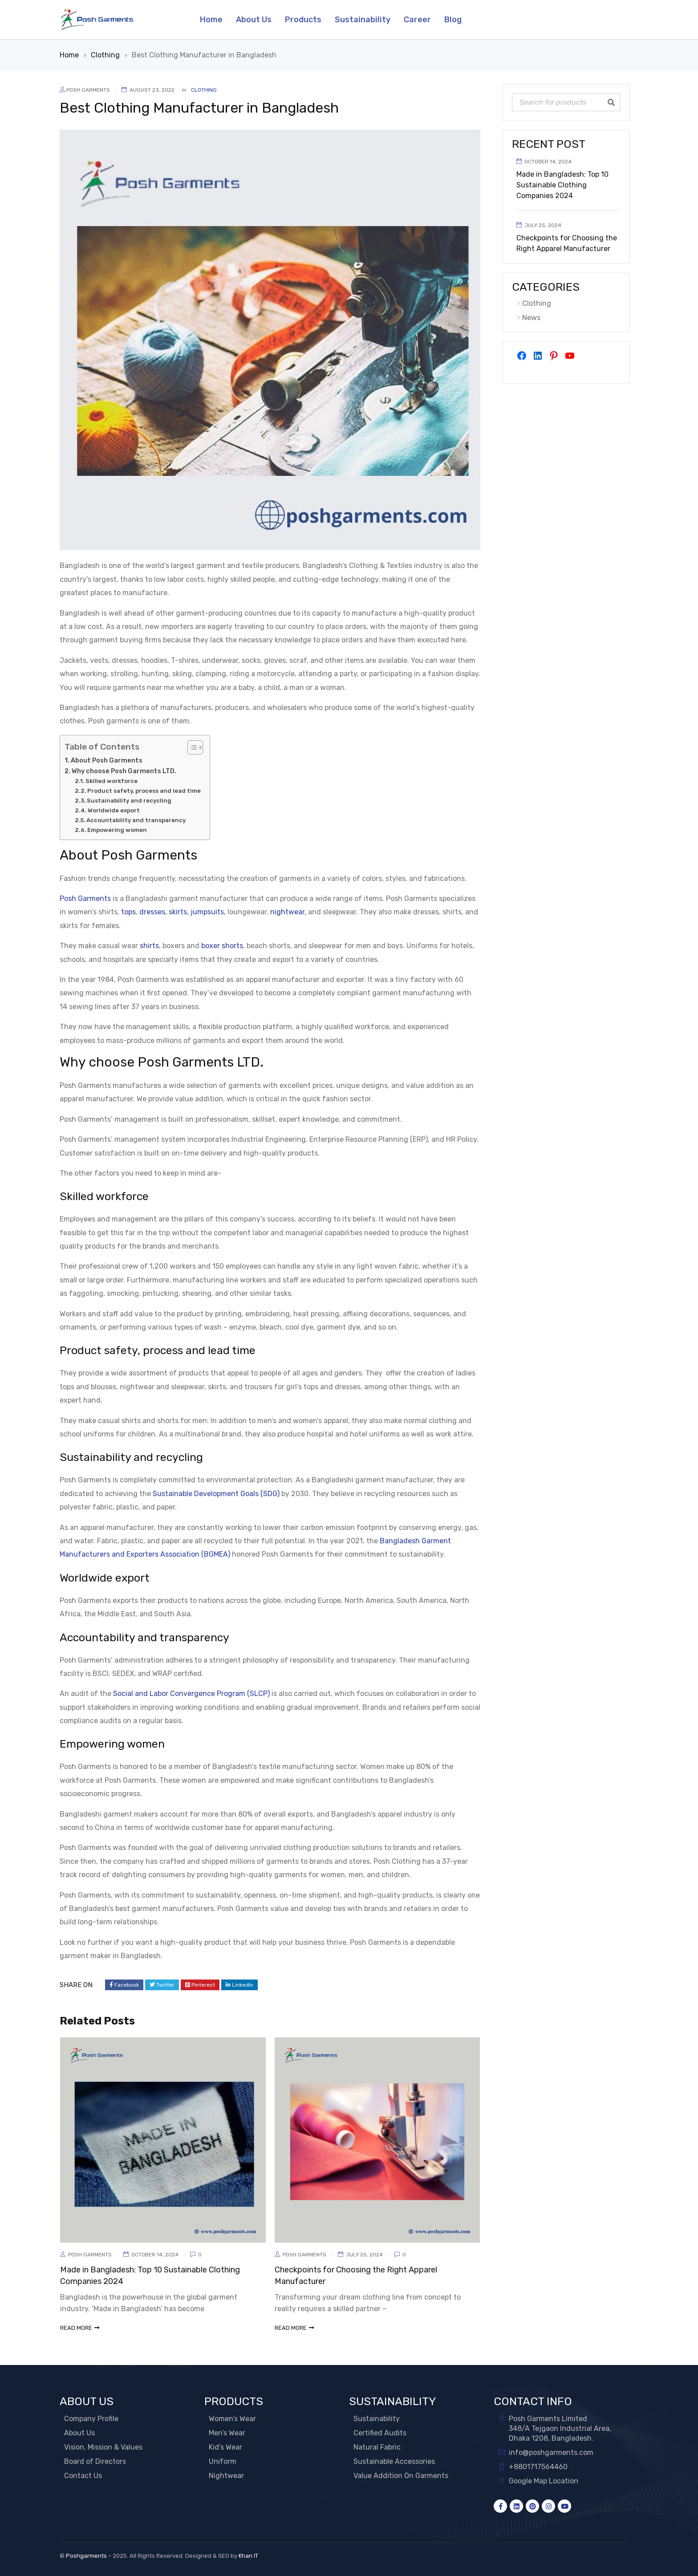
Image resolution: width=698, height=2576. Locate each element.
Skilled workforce (111, 781)
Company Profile (91, 2418)
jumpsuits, (208, 912)
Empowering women (117, 830)
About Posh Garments (106, 760)
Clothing (105, 55)
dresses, (153, 912)
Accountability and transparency (136, 820)
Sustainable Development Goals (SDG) (216, 1493)
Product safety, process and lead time (144, 790)
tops (128, 912)
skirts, (179, 912)
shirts (149, 945)
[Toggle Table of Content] (191, 747)
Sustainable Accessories (394, 2461)
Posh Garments (88, 90)
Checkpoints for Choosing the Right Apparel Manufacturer (566, 243)
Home (69, 55)
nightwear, (288, 912)
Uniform (222, 2461)
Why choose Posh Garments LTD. (124, 771)
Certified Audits (379, 2433)
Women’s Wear (232, 2418)
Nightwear (226, 2475)
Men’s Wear (227, 2433)
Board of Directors (95, 2461)
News (531, 317)
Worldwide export (114, 810)
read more (76, 2327)
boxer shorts (222, 945)
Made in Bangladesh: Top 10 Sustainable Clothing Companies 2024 (562, 185)
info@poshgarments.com (551, 2452)
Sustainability (376, 2418)
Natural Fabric (377, 2447)
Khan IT (248, 2555)
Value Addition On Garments (400, 2475)
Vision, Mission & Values (103, 2447)
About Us (79, 2433)
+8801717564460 (538, 2466)
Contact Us (83, 2475)
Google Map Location (543, 2481)
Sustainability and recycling (129, 800)
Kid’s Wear (225, 2447)
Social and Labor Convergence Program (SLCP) (191, 1693)
